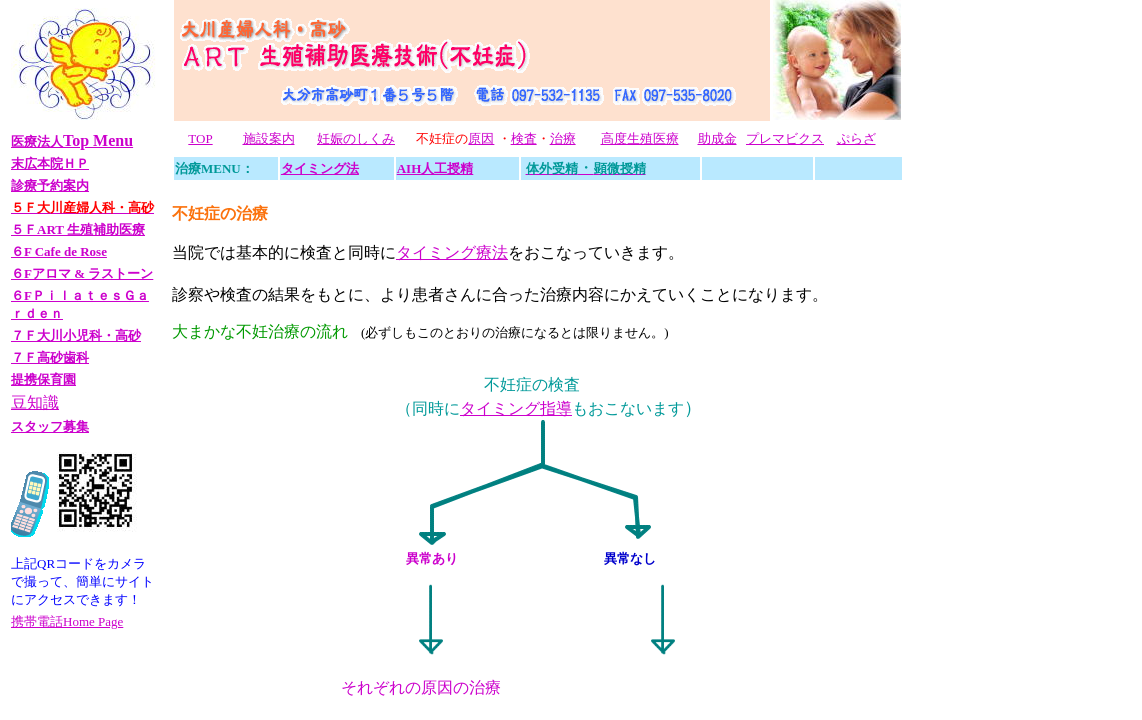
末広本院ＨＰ (50, 163)
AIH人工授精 (435, 168)
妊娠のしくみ (356, 138)
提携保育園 (43, 379)
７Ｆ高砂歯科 (50, 357)
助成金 (717, 138)
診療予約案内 (50, 185)
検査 (524, 138)
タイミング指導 (516, 408)
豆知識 (35, 402)
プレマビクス (785, 138)
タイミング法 (320, 168)
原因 (481, 138)
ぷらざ (856, 138)
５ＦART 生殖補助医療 (78, 229)
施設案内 (269, 138)
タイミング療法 (452, 252)
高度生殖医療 (640, 138)
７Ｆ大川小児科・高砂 (76, 335)
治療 (563, 138)
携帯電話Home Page (67, 621)
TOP (200, 138)
